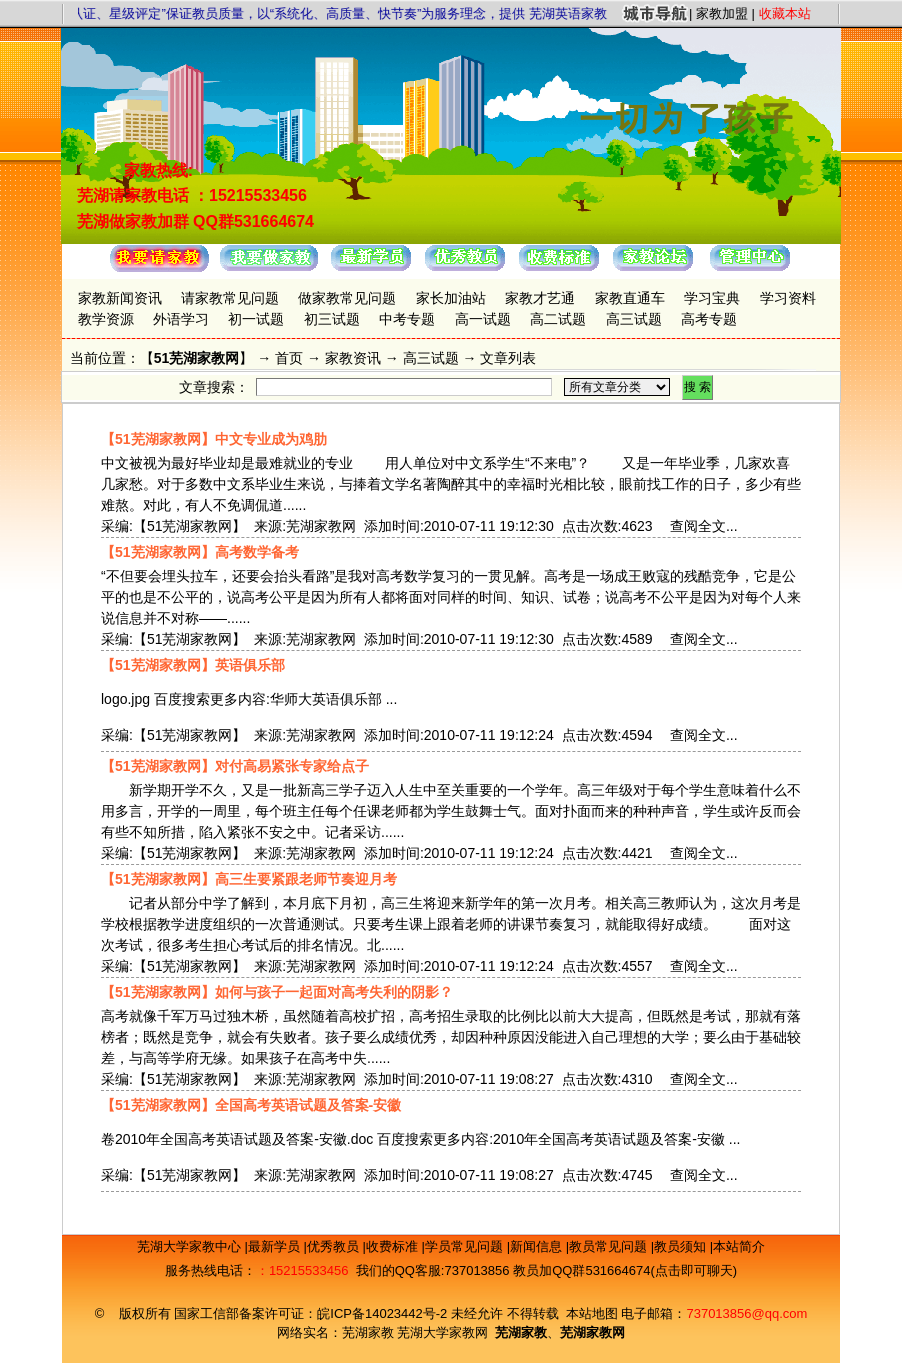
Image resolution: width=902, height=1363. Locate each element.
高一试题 (483, 319)
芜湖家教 (368, 1332)
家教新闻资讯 (120, 298)
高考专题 (709, 319)
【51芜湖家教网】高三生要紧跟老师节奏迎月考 (249, 879)
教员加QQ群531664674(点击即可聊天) (625, 1270)
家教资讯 (353, 358)
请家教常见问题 (230, 298)
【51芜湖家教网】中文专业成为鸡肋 (214, 439)
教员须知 (682, 1246)
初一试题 (256, 319)
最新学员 (276, 1246)
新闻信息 (538, 1246)
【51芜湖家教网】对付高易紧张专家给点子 (235, 766)
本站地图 (592, 1313)
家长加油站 (451, 298)
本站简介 (739, 1246)
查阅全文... (704, 526)
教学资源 (106, 319)
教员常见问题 (610, 1246)
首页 (289, 358)
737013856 (476, 1270)
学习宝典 (712, 298)
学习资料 (788, 298)
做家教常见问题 (347, 298)
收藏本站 (785, 13)
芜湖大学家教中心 (191, 1246)
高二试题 (558, 319)
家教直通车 (630, 298)
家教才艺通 (540, 298)
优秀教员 (335, 1246)
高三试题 (634, 319)
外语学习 (181, 319)
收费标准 (394, 1246)
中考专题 (407, 319)
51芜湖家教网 (197, 358)
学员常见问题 (466, 1246)
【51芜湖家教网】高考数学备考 (200, 552)
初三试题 (332, 319)
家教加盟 (722, 13)
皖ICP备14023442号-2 (384, 1313)
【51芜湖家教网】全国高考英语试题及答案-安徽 (251, 1105)
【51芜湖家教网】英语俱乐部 (193, 665)
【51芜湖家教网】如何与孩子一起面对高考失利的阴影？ (277, 992)
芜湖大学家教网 (442, 1332)
